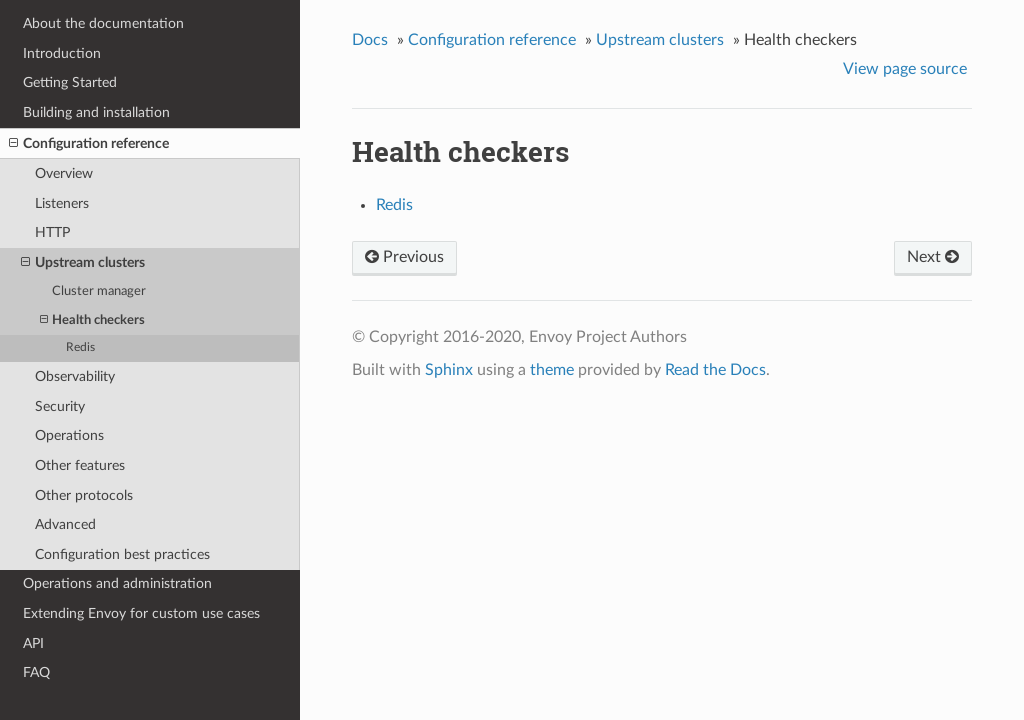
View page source (905, 69)
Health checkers (92, 320)
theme (552, 370)
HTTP (52, 232)
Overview (64, 173)
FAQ (36, 672)
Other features (80, 465)
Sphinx (449, 370)
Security (60, 406)
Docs (370, 40)
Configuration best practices (122, 554)
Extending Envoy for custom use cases (141, 613)
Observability (75, 376)
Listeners (62, 203)
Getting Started (70, 82)
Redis (80, 347)
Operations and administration (117, 583)
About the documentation (103, 23)
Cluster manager (99, 291)
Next (933, 257)
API (33, 643)
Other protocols (84, 495)
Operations (69, 435)
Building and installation (96, 112)
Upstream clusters (83, 263)
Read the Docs (715, 370)
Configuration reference (89, 144)
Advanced (65, 524)
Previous (404, 257)
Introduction (62, 53)
